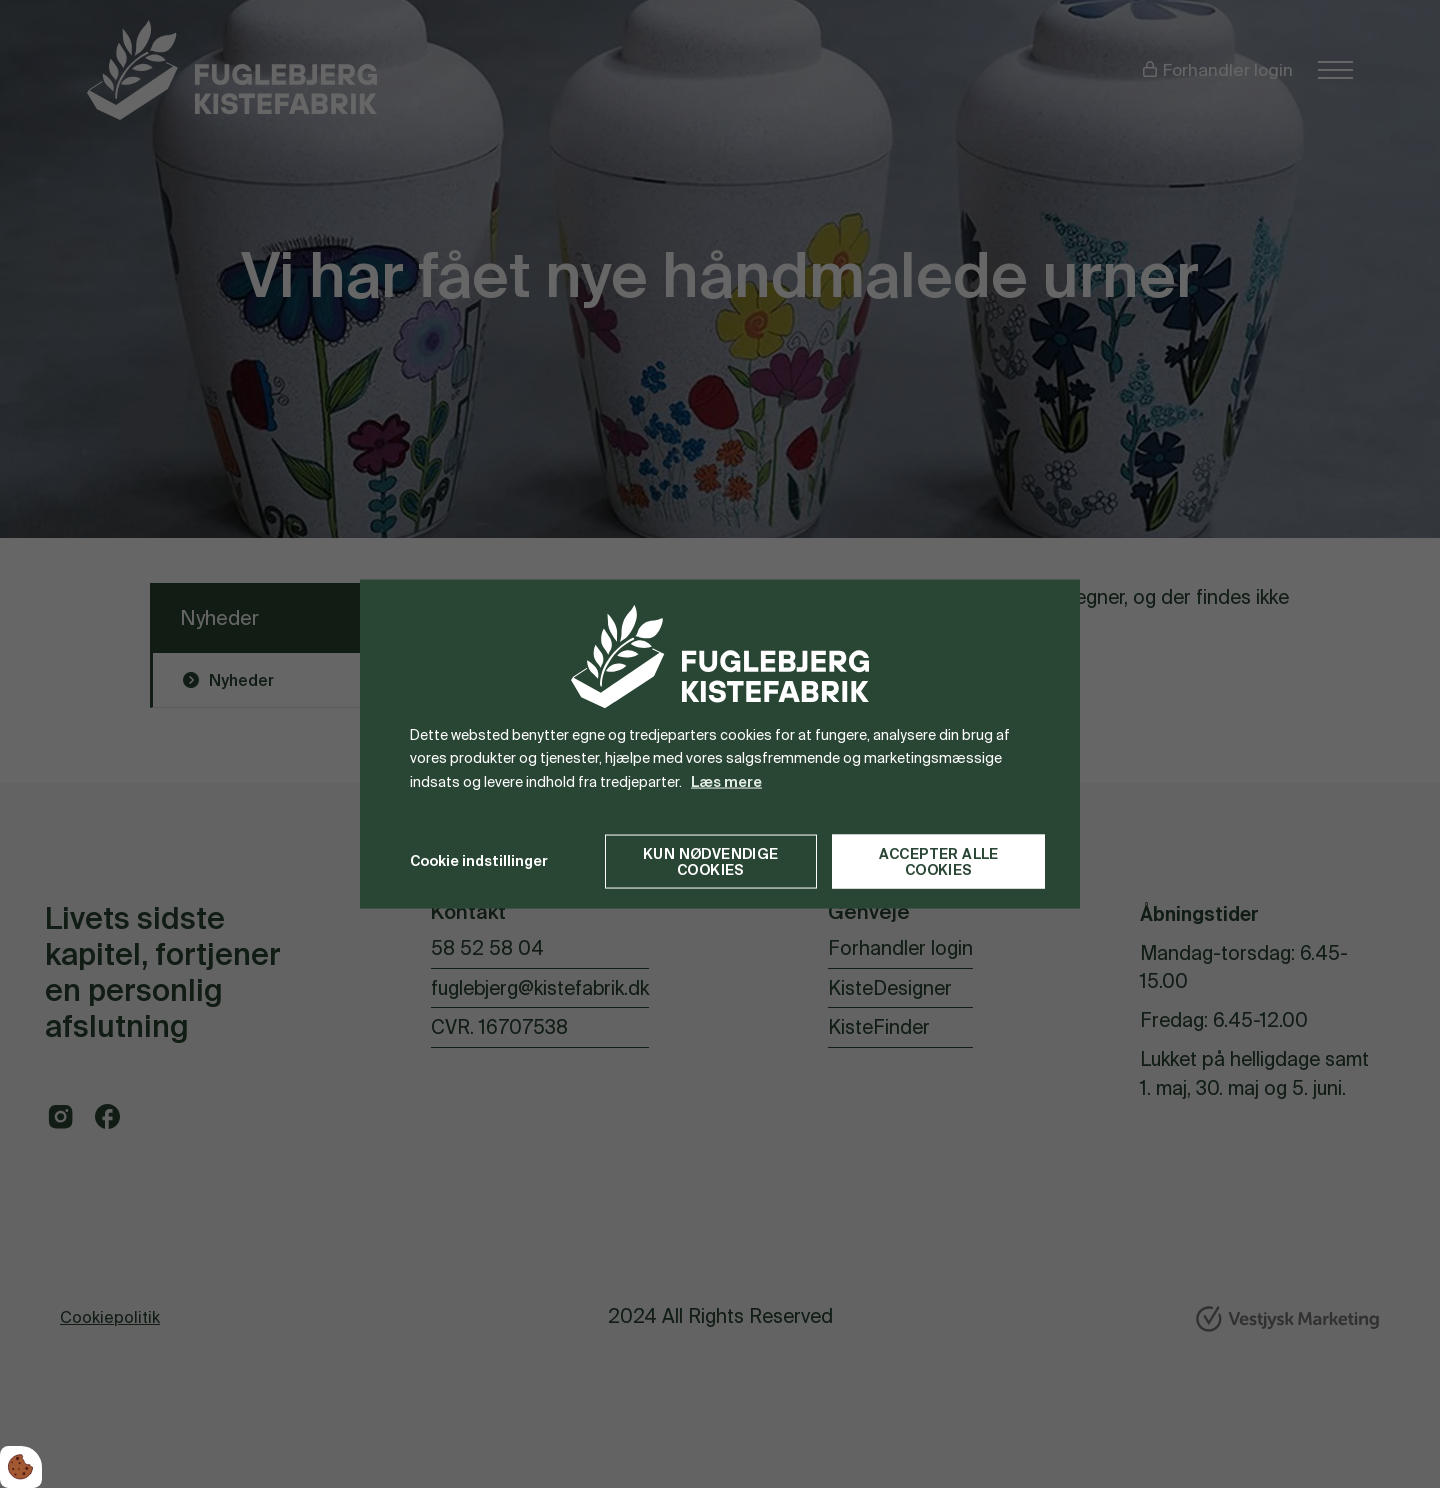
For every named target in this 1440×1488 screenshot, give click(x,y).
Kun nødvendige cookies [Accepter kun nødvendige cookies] (711, 861)
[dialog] (720, 744)
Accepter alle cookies (939, 861)
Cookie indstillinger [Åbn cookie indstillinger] (479, 861)
